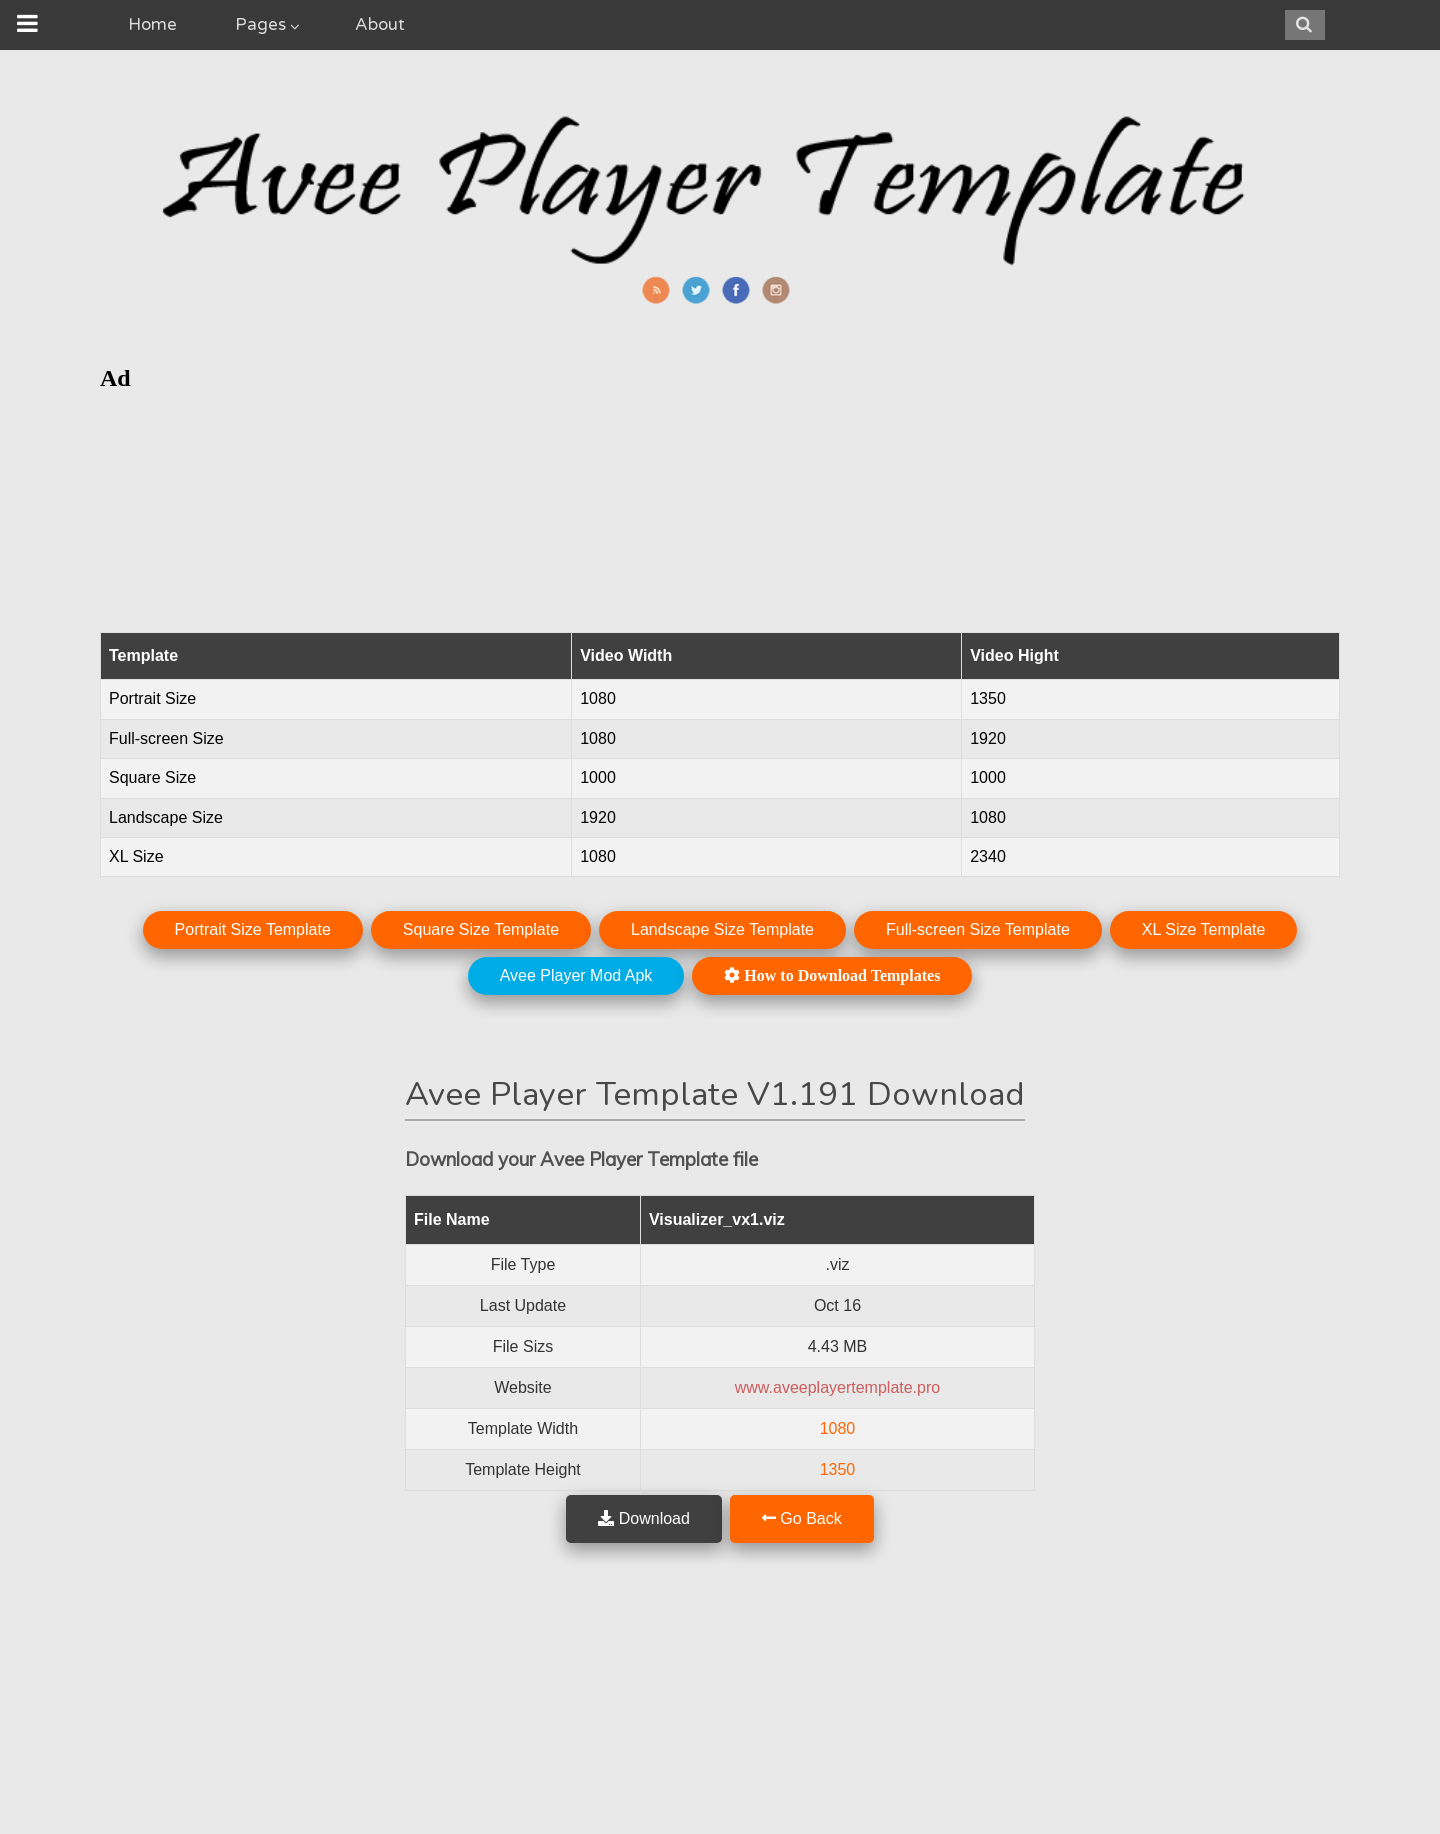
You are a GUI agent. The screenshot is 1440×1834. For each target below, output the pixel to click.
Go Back (802, 1518)
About (380, 24)
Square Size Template (481, 929)
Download (644, 1518)
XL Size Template (1204, 929)
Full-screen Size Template (978, 929)
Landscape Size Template (722, 929)
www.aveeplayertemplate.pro (837, 1387)
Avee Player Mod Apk (576, 975)
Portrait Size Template (253, 929)
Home (152, 24)
